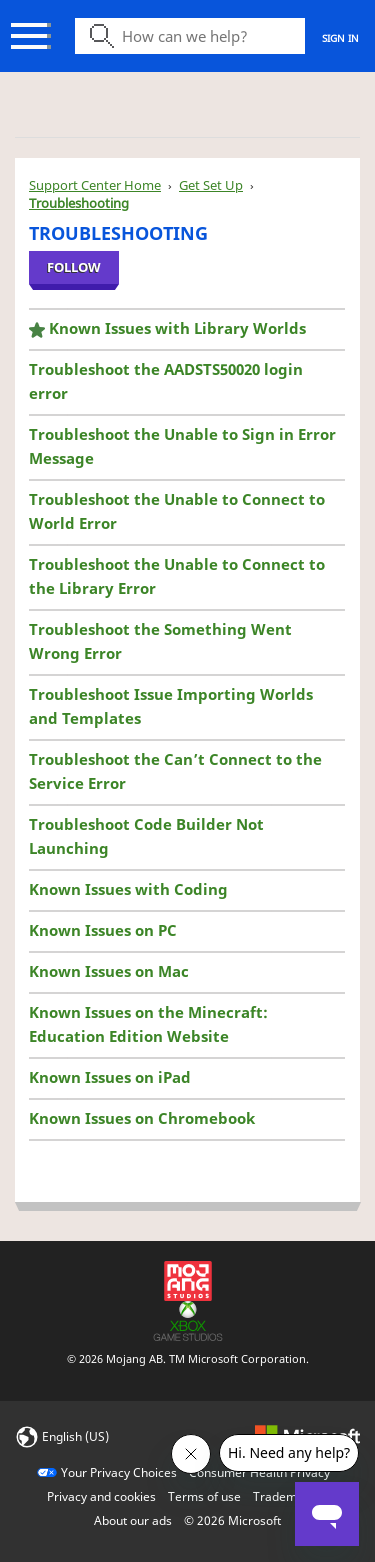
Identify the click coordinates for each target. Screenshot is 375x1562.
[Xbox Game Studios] (188, 1319)
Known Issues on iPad (110, 1077)
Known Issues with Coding (128, 889)
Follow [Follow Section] (74, 267)
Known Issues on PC (103, 930)
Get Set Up (211, 185)
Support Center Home (95, 185)
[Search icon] (190, 36)
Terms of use (204, 1496)
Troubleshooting (79, 203)
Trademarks (287, 1496)
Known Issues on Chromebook (142, 1118)
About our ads (133, 1520)
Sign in (340, 38)
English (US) (75, 1436)
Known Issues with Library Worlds (177, 328)
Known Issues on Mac (109, 971)
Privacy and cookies (101, 1496)
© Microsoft (232, 1520)
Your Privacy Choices (119, 1472)
